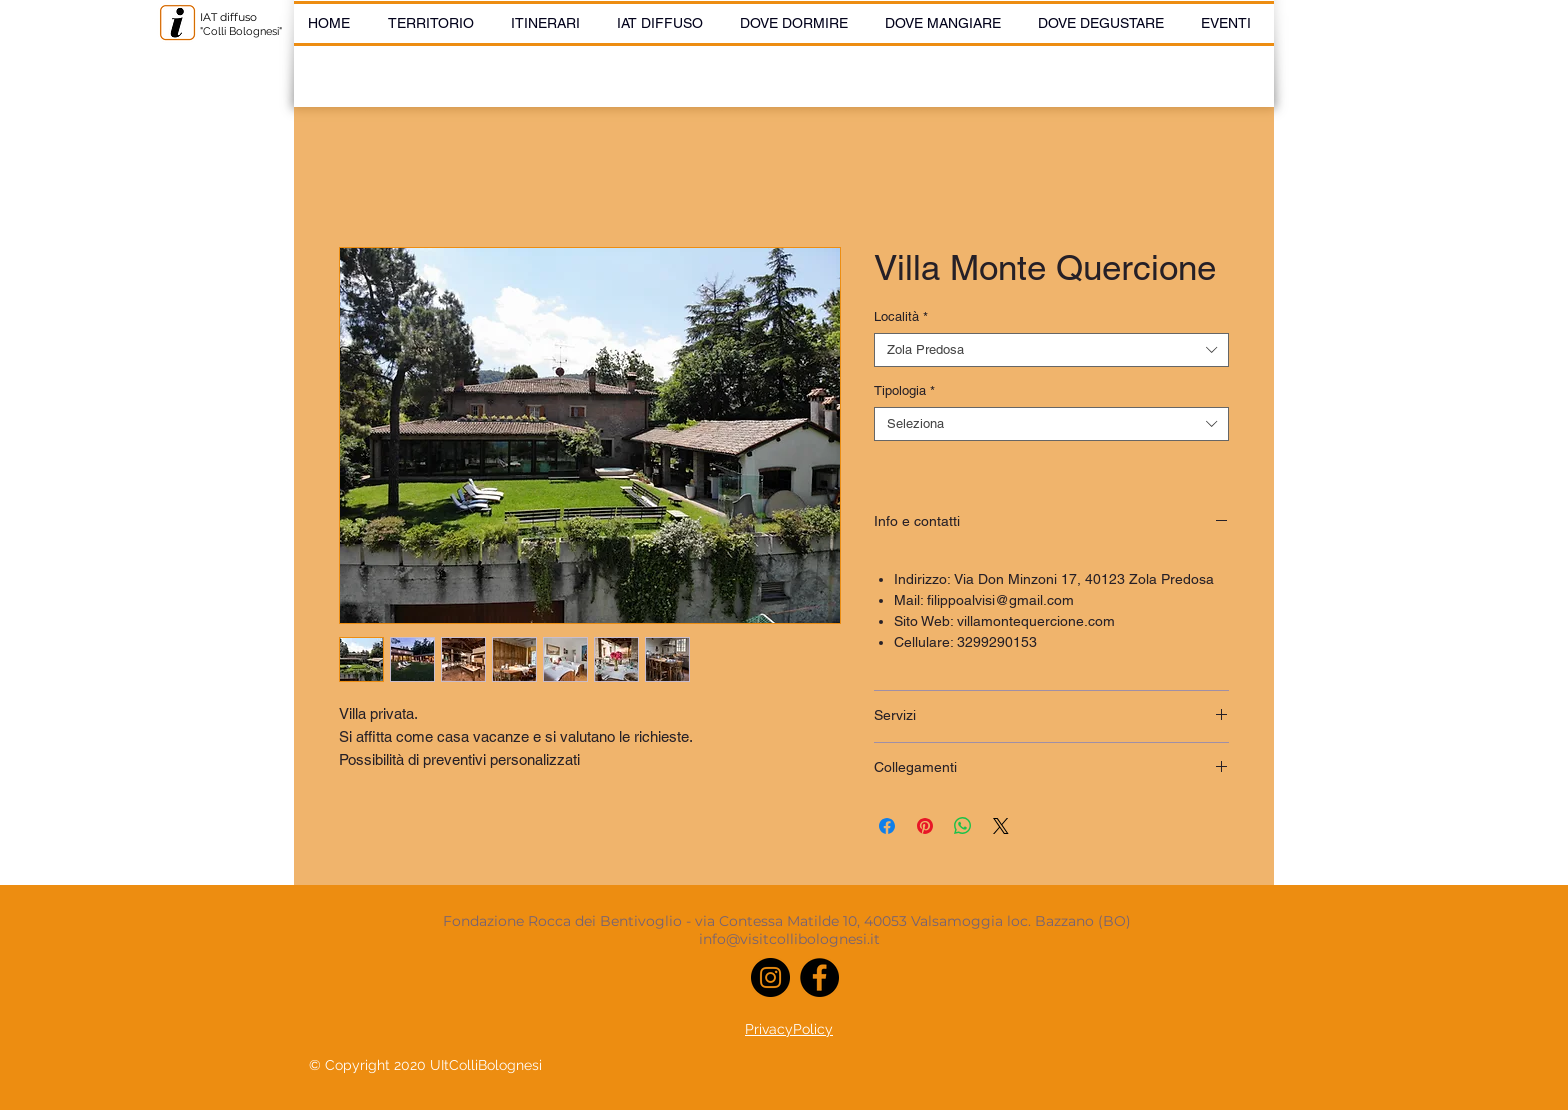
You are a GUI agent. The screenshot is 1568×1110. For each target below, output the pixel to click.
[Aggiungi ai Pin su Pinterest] (925, 826)
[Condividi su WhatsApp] (963, 826)
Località (901, 316)
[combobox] (1051, 350)
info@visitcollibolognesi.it (789, 939)
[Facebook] (819, 977)
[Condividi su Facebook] (887, 826)
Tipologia (904, 390)
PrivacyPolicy (789, 1029)
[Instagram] (770, 977)
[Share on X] (1001, 826)
